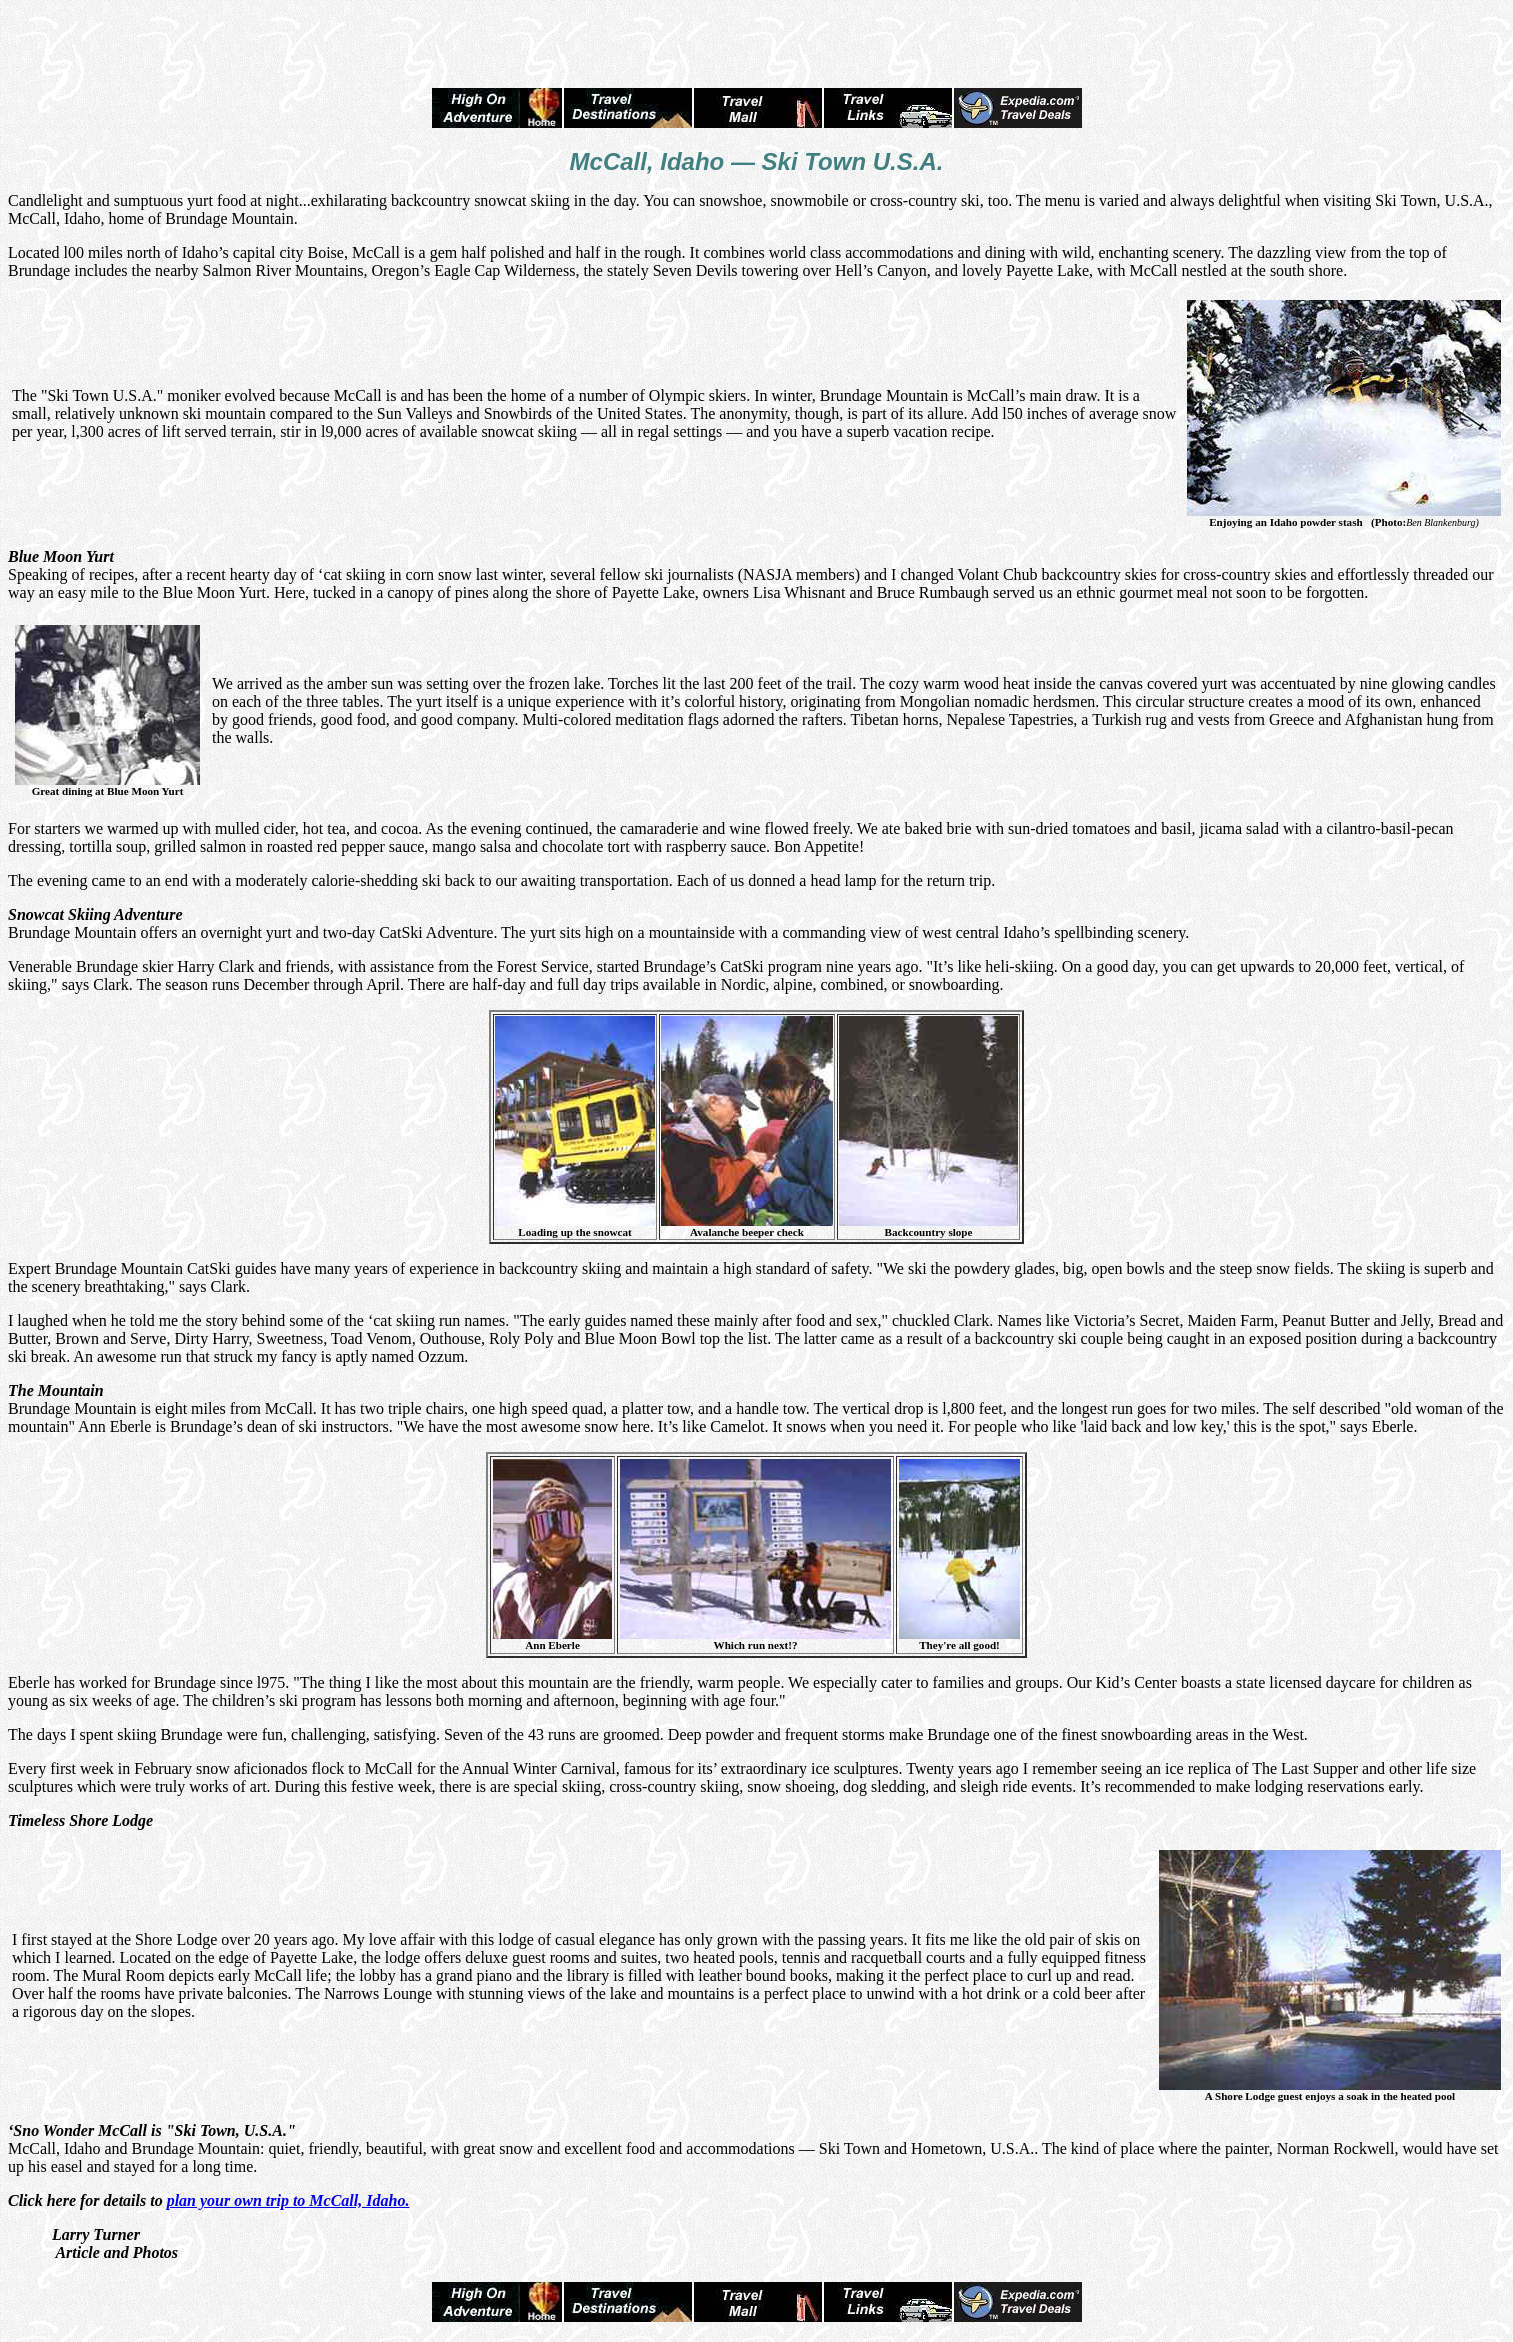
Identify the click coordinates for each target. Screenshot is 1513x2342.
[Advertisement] (757, 38)
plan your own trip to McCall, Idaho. (288, 2200)
